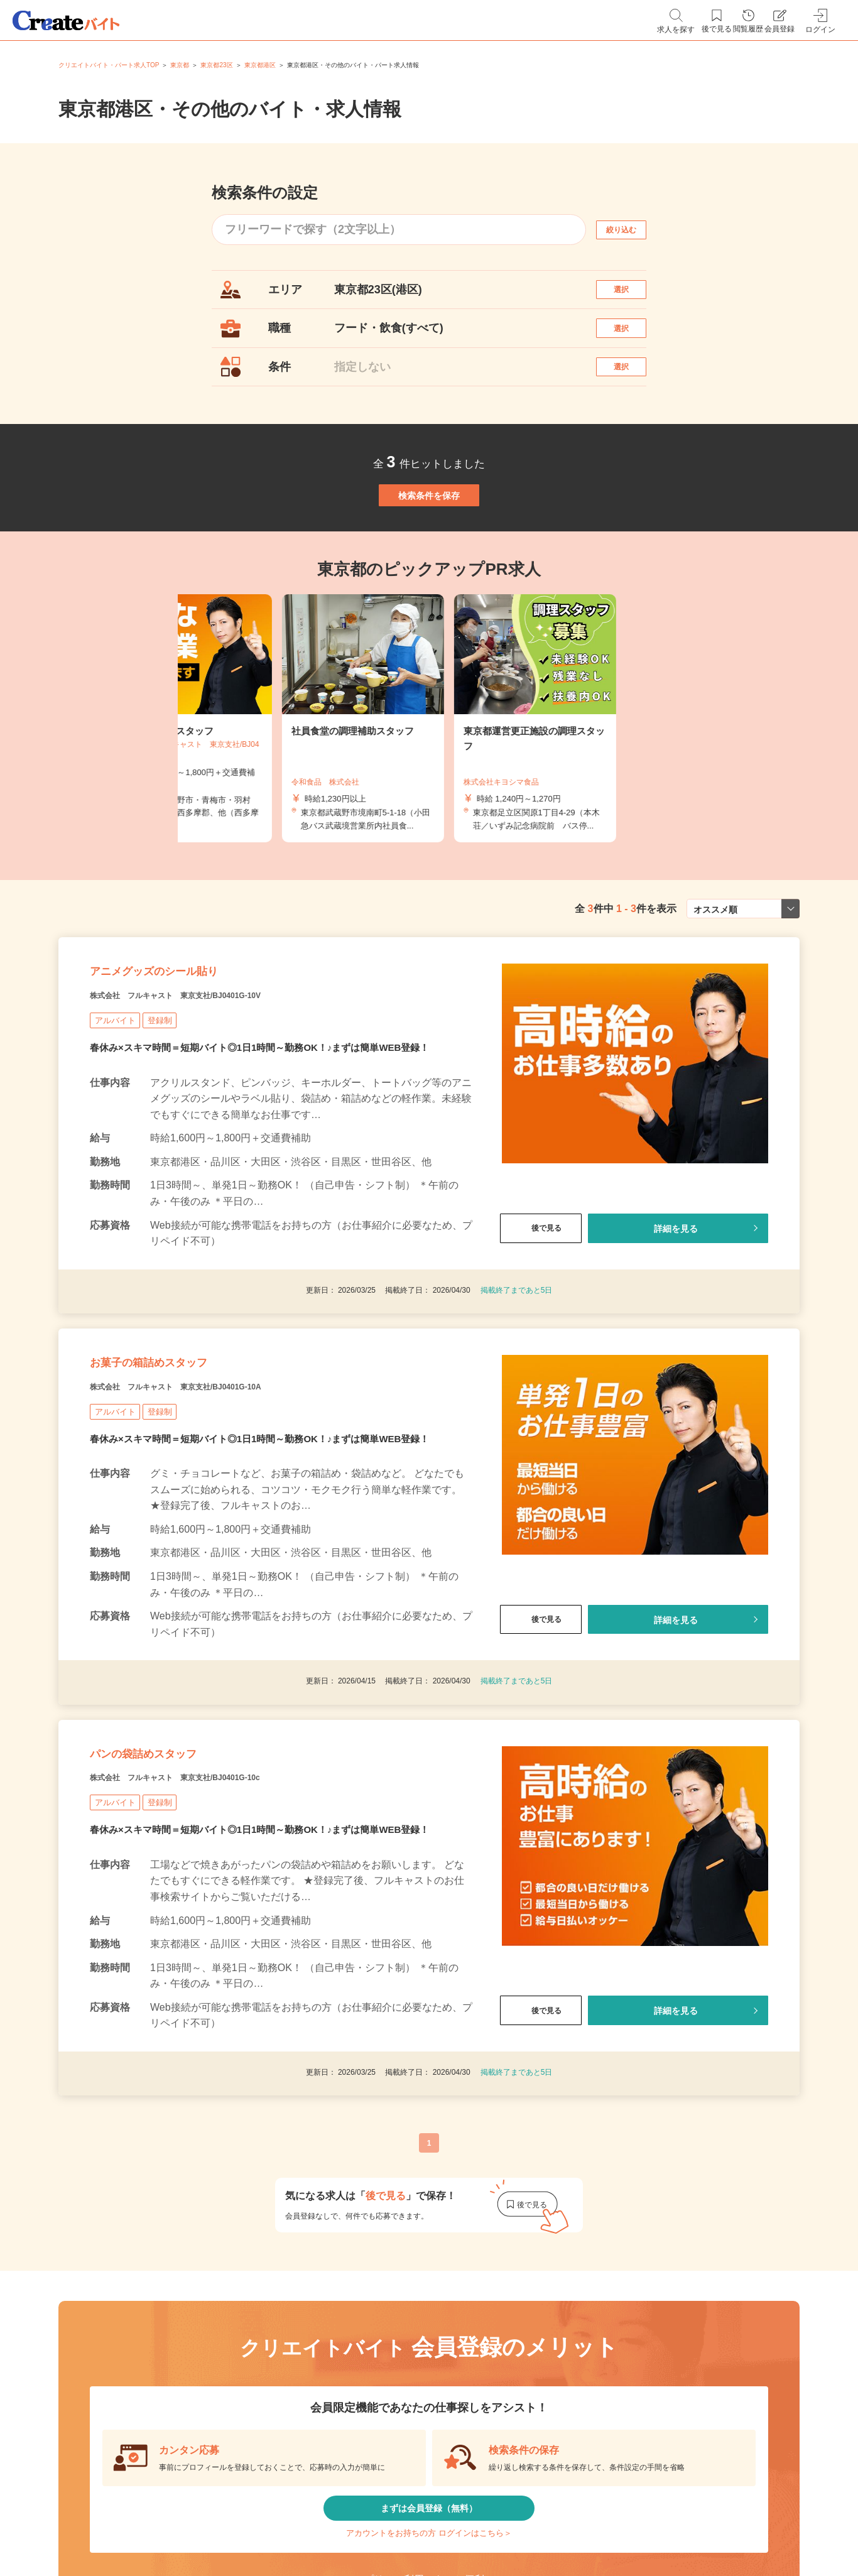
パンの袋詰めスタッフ (174, 1878)
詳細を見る (676, 1312)
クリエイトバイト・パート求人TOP (108, 65)
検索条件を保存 (429, 543)
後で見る (540, 1312)
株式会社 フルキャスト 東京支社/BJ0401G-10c (217, 1909)
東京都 (179, 65)
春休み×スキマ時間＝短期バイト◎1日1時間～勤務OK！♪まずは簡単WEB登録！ (271, 1133)
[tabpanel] (429, 779)
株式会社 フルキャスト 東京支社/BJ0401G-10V (218, 1078)
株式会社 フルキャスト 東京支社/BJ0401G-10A (218, 1493)
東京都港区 (260, 65)
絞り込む (632, 229)
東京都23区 (216, 65)
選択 (632, 295)
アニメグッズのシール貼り (191, 1047)
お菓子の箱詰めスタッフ (182, 1462)
